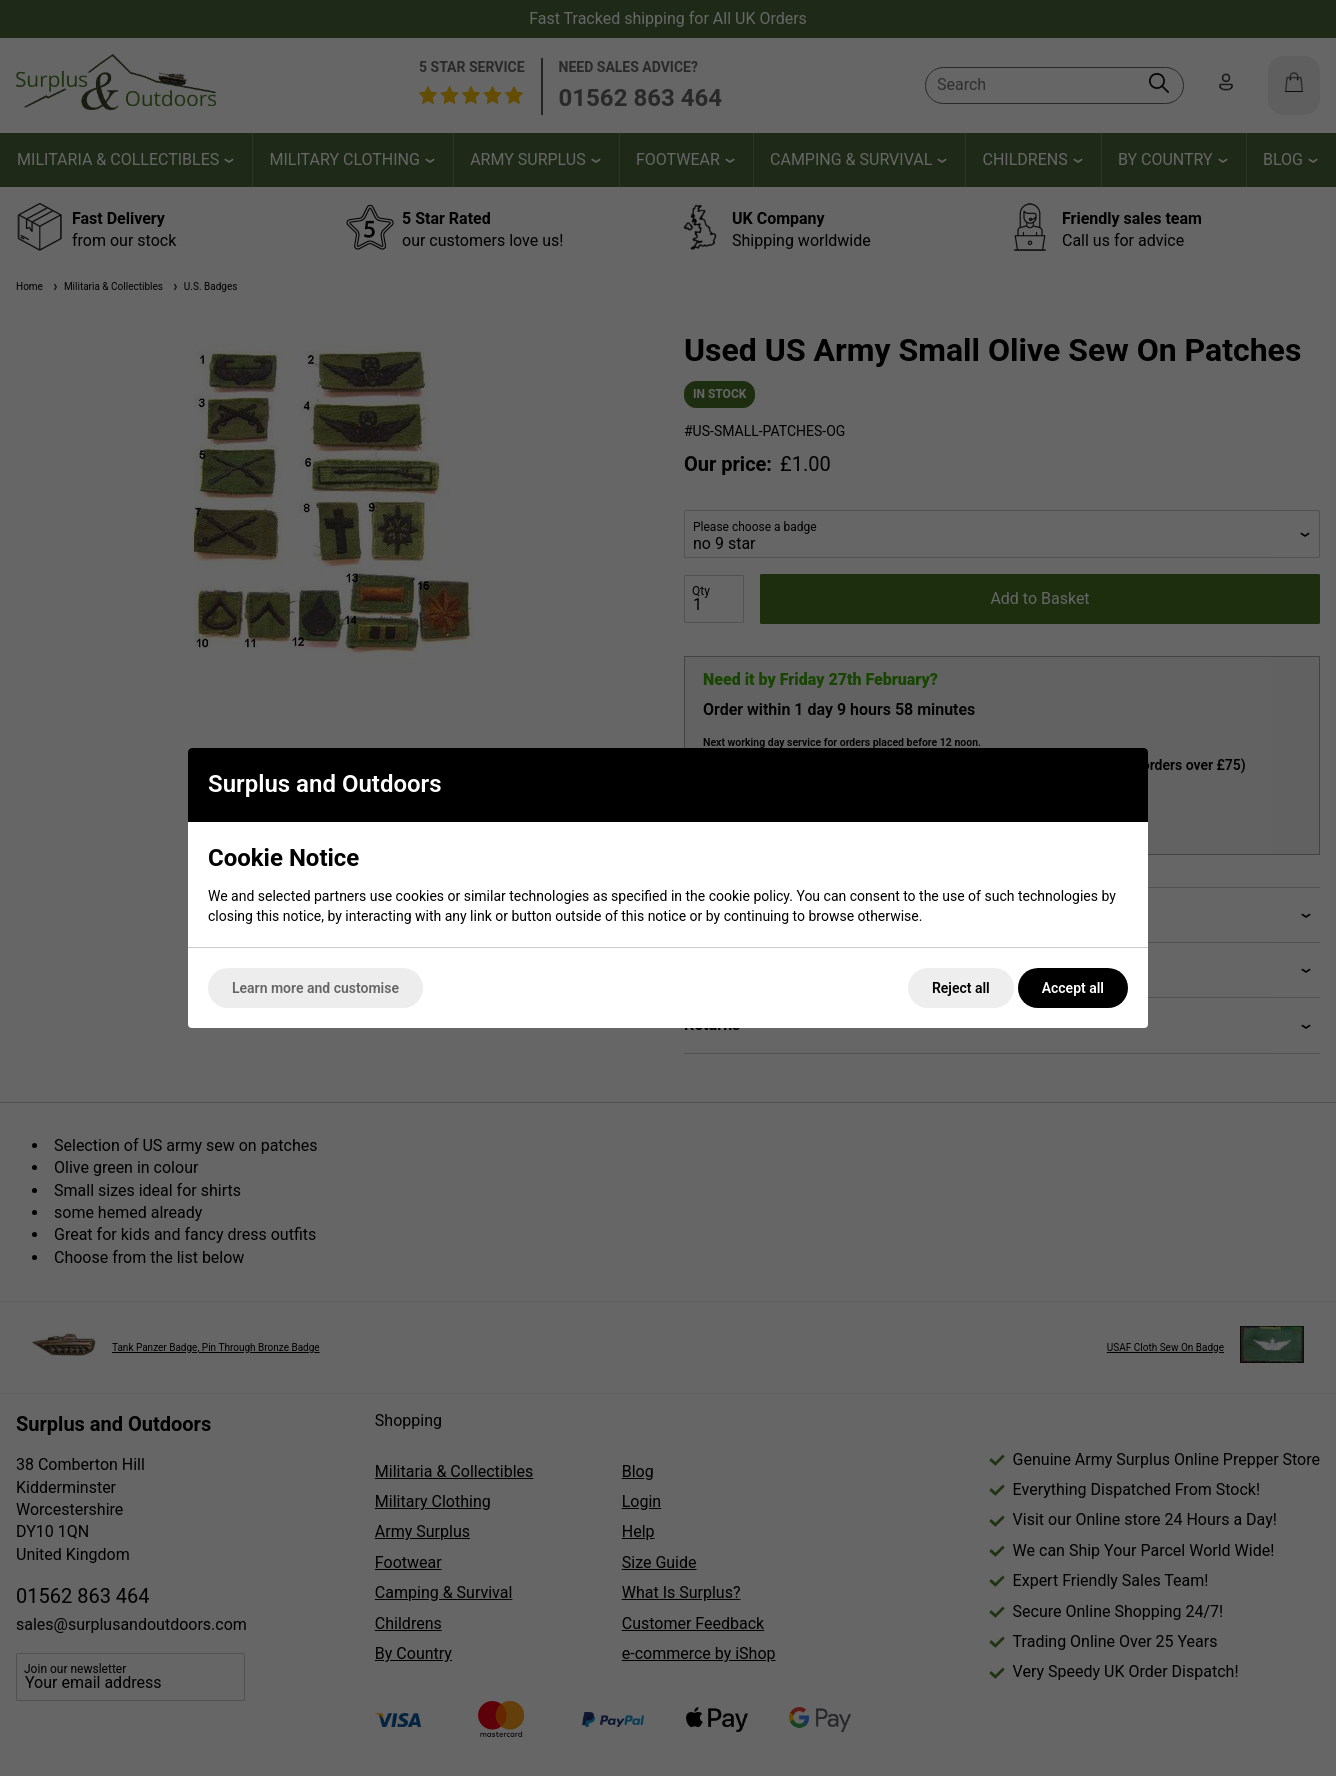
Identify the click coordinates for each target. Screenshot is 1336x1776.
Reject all (961, 988)
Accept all (1073, 988)
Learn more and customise (315, 988)
